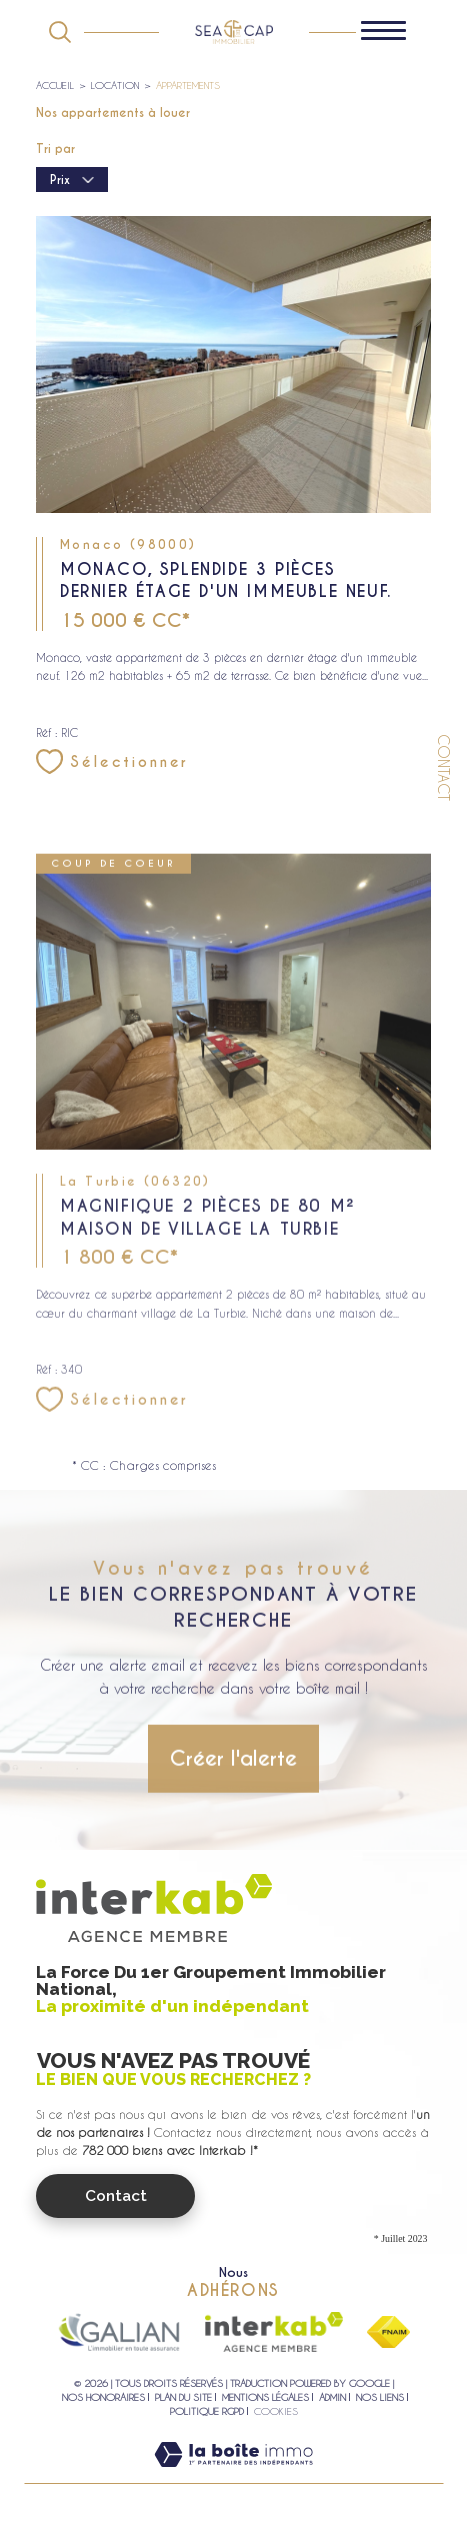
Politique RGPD (207, 2411)
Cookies (276, 2411)
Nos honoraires (103, 2397)
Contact (443, 767)
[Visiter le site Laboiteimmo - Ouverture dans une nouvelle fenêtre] (233, 2474)
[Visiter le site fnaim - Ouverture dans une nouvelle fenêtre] (388, 2332)
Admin (332, 2397)
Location (115, 85)
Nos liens (380, 2397)
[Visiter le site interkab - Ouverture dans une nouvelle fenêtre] (274, 2332)
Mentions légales (265, 2397)
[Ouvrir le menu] (393, 32)
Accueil (55, 85)
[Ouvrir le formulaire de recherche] (60, 32)
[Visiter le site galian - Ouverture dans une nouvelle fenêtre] (119, 2332)
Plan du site (183, 2397)
